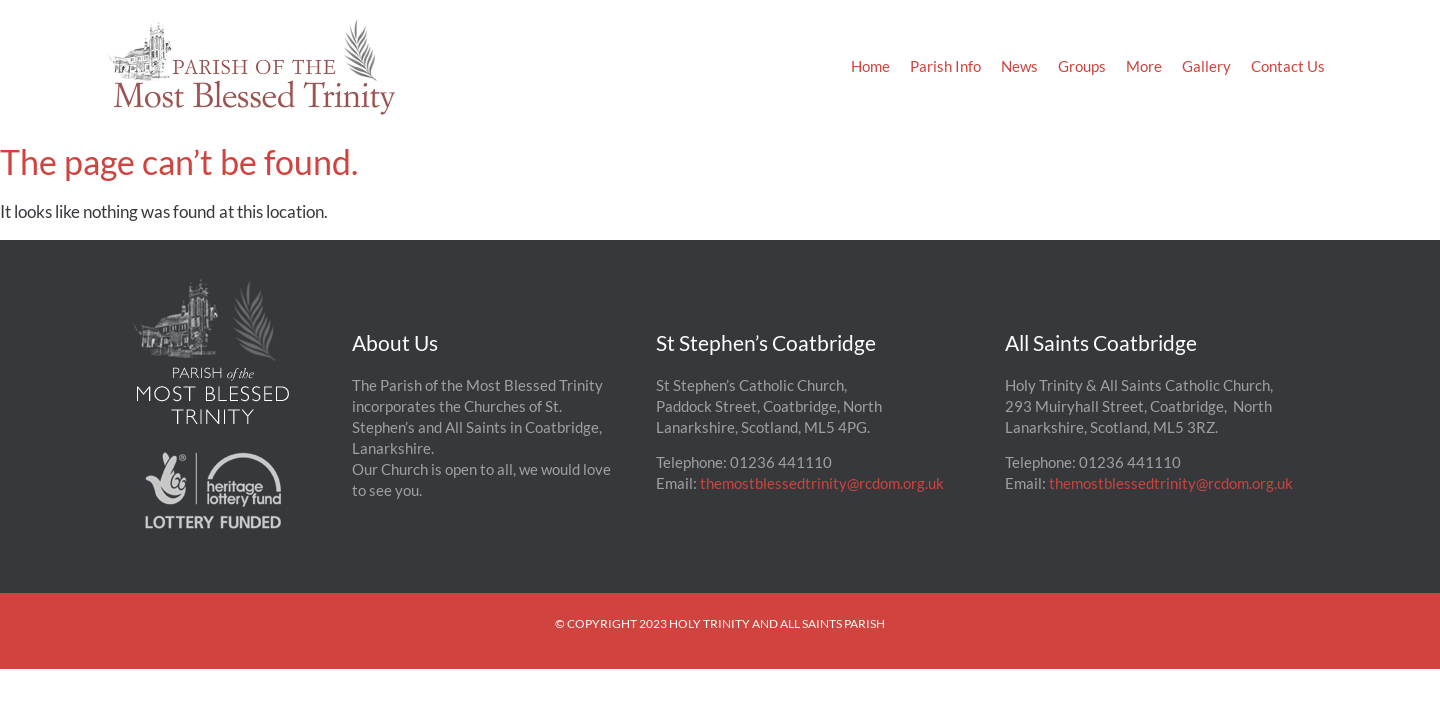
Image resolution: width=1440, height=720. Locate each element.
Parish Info (945, 66)
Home (870, 66)
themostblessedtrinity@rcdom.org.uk (822, 483)
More (1144, 66)
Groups (1082, 66)
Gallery (1206, 66)
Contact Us (1288, 66)
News (1019, 66)
